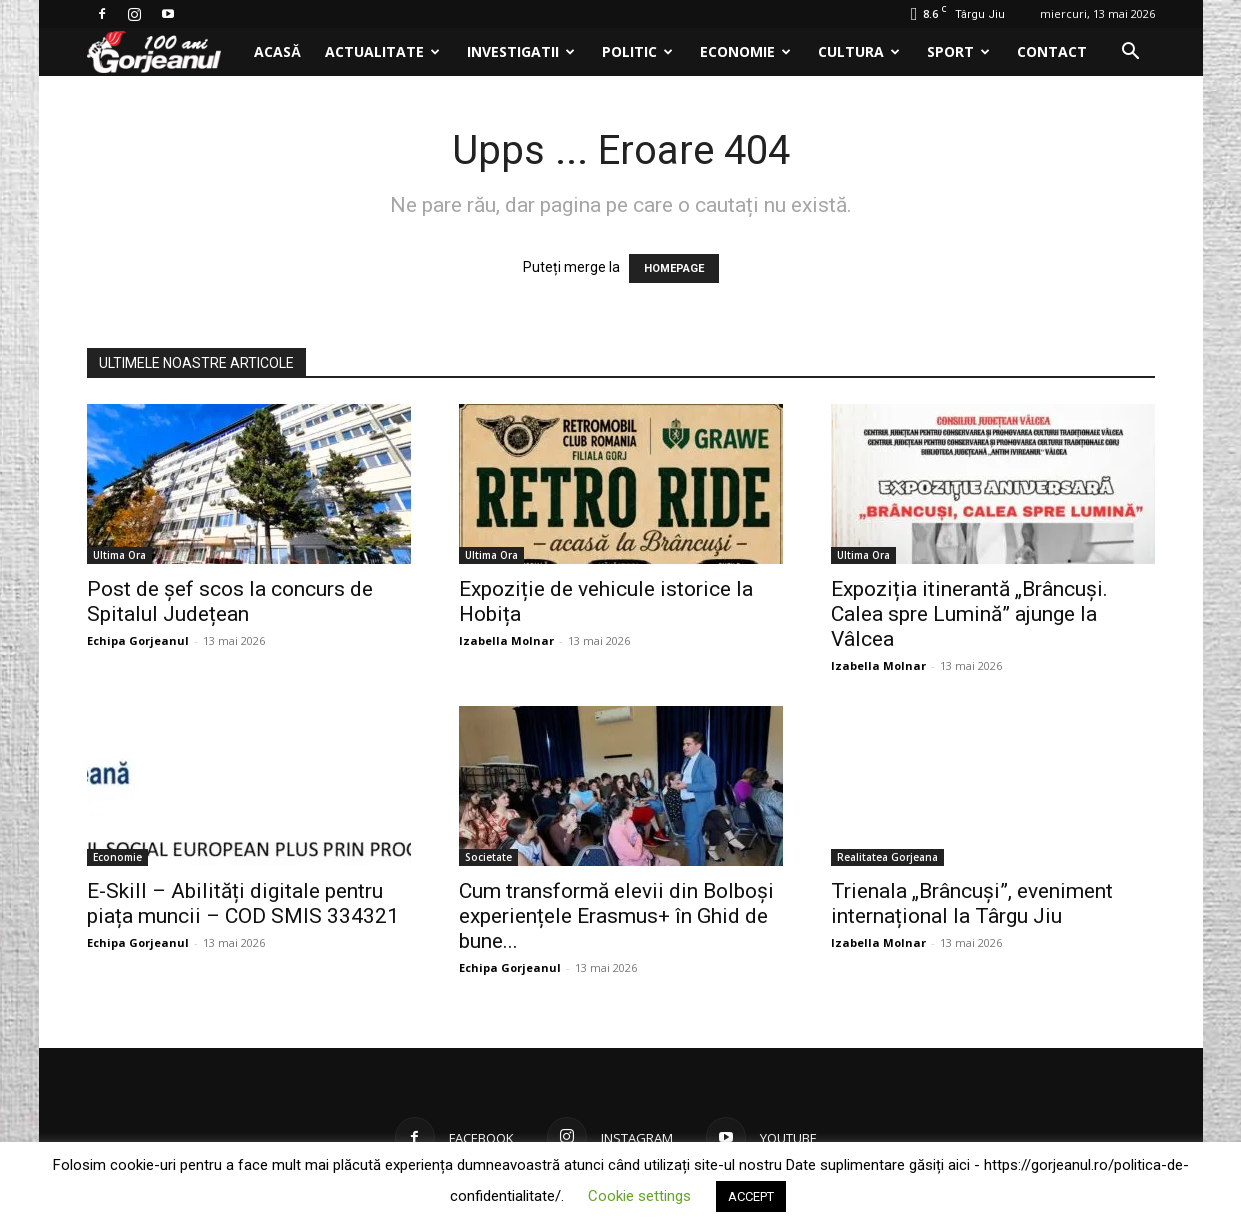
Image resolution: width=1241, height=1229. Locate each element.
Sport (958, 51)
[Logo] (164, 52)
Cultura (859, 51)
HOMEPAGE (674, 268)
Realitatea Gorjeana (887, 857)
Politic (637, 51)
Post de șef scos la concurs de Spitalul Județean (230, 601)
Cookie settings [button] (639, 1196)
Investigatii (521, 51)
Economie (745, 51)
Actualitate (382, 51)
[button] (1131, 53)
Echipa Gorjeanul (138, 640)
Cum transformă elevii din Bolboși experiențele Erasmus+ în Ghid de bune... (616, 916)
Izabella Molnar (506, 640)
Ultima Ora (119, 555)
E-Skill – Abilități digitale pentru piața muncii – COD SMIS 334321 (243, 903)
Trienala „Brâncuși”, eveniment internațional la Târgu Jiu (972, 903)
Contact (1052, 51)
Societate (488, 857)
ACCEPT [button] (751, 1196)
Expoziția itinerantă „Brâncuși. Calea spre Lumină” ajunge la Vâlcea (969, 614)
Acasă (277, 51)
